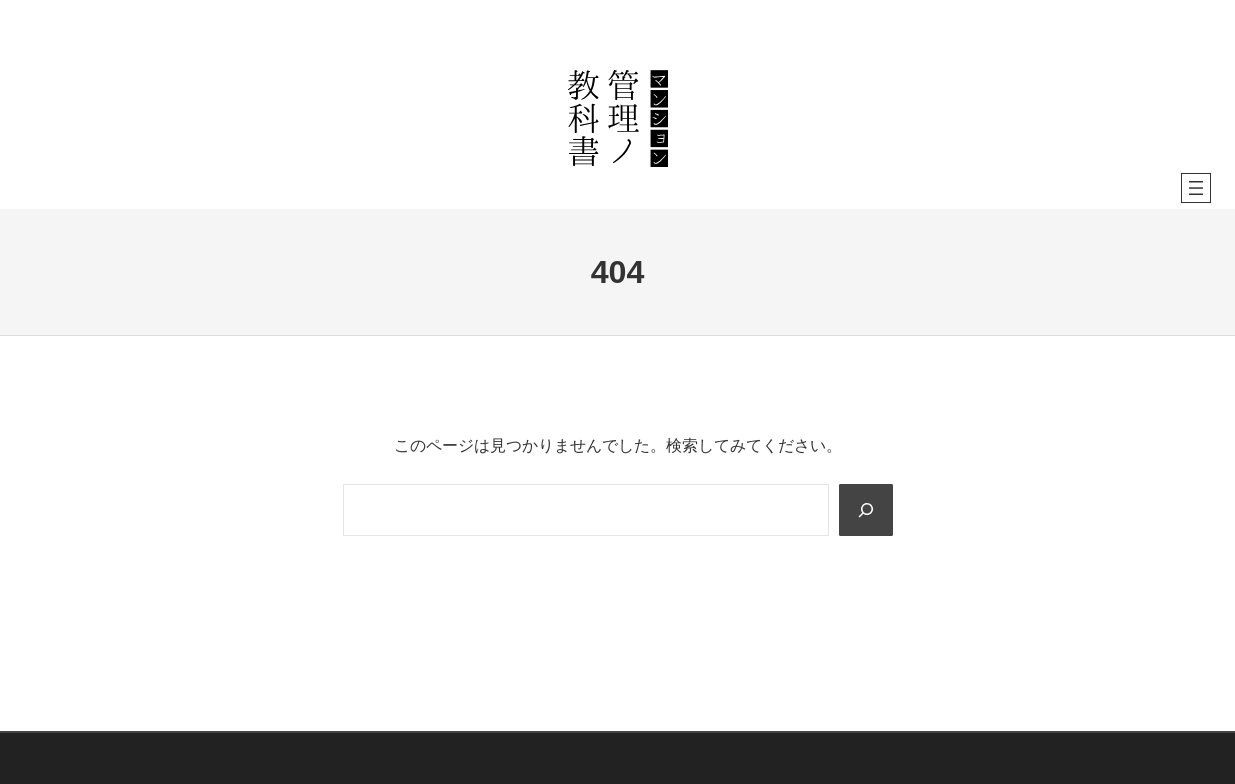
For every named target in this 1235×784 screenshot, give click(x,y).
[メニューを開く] (1196, 188)
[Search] (865, 510)
